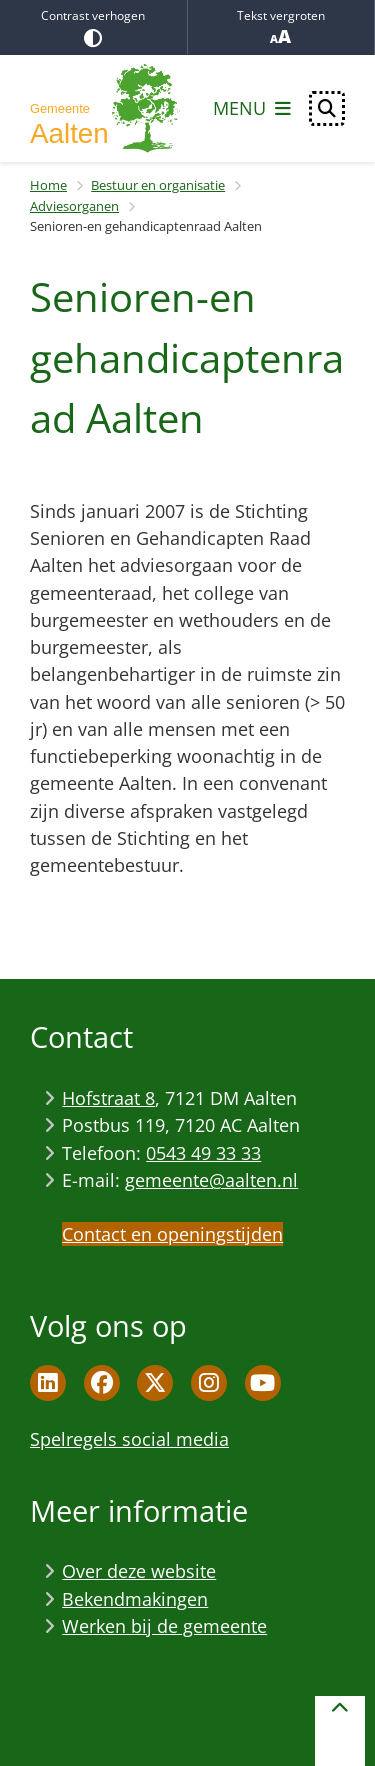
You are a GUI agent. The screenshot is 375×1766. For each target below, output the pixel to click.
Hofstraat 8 (108, 1098)
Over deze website (139, 1571)
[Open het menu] (252, 108)
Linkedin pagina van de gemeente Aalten (48, 1383)
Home (48, 185)
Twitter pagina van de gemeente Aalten (155, 1383)
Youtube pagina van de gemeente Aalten (263, 1383)
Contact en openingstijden (172, 1234)
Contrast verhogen (93, 27)
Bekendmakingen (135, 1599)
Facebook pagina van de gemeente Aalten (102, 1383)
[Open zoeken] (327, 109)
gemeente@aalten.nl (211, 1180)
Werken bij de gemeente (164, 1626)
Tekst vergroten (281, 27)
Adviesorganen (74, 206)
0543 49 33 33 (203, 1153)
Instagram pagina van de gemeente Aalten (209, 1383)
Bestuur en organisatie (158, 185)
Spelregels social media (129, 1439)
